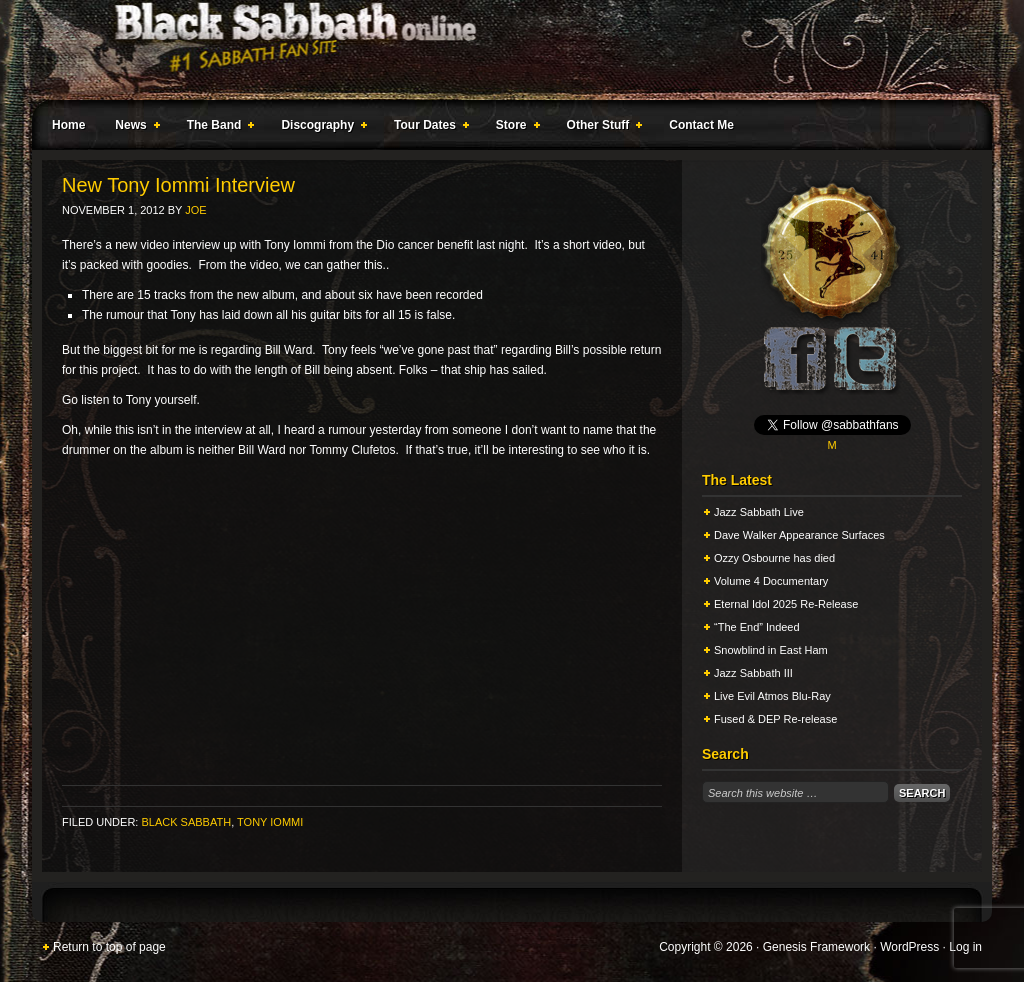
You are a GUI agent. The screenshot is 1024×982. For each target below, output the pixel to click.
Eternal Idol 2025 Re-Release (786, 604)
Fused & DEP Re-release (775, 719)
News (133, 128)
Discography (320, 128)
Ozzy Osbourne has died (774, 558)
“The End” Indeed (757, 627)
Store (514, 128)
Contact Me (701, 125)
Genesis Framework (816, 947)
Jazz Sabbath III (753, 673)
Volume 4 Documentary (771, 581)
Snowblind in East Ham (771, 650)
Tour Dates (427, 128)
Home (68, 125)
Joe (195, 210)
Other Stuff (601, 128)
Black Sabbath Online (502, 50)
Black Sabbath (186, 822)
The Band (217, 128)
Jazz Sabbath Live (759, 512)
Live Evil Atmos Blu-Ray (772, 696)
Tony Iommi (270, 822)
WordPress (909, 947)
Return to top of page (109, 947)
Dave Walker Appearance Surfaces (799, 535)
